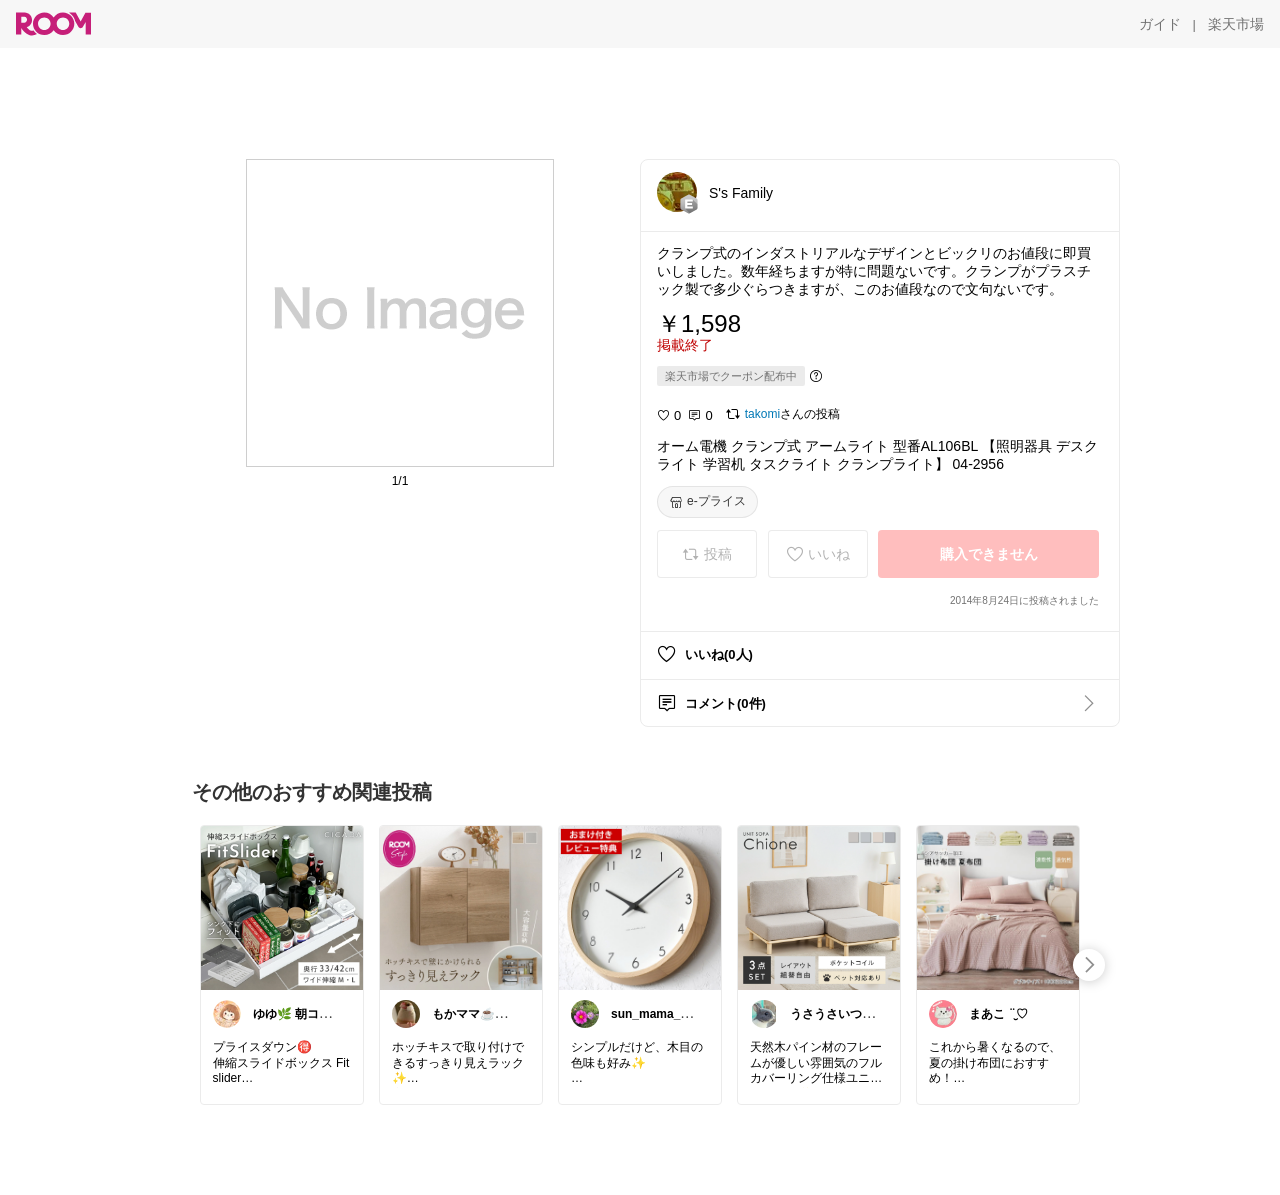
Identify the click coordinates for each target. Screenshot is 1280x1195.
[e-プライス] (707, 502)
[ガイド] (1160, 24)
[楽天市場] (1236, 24)
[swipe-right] (1089, 965)
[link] (282, 907)
